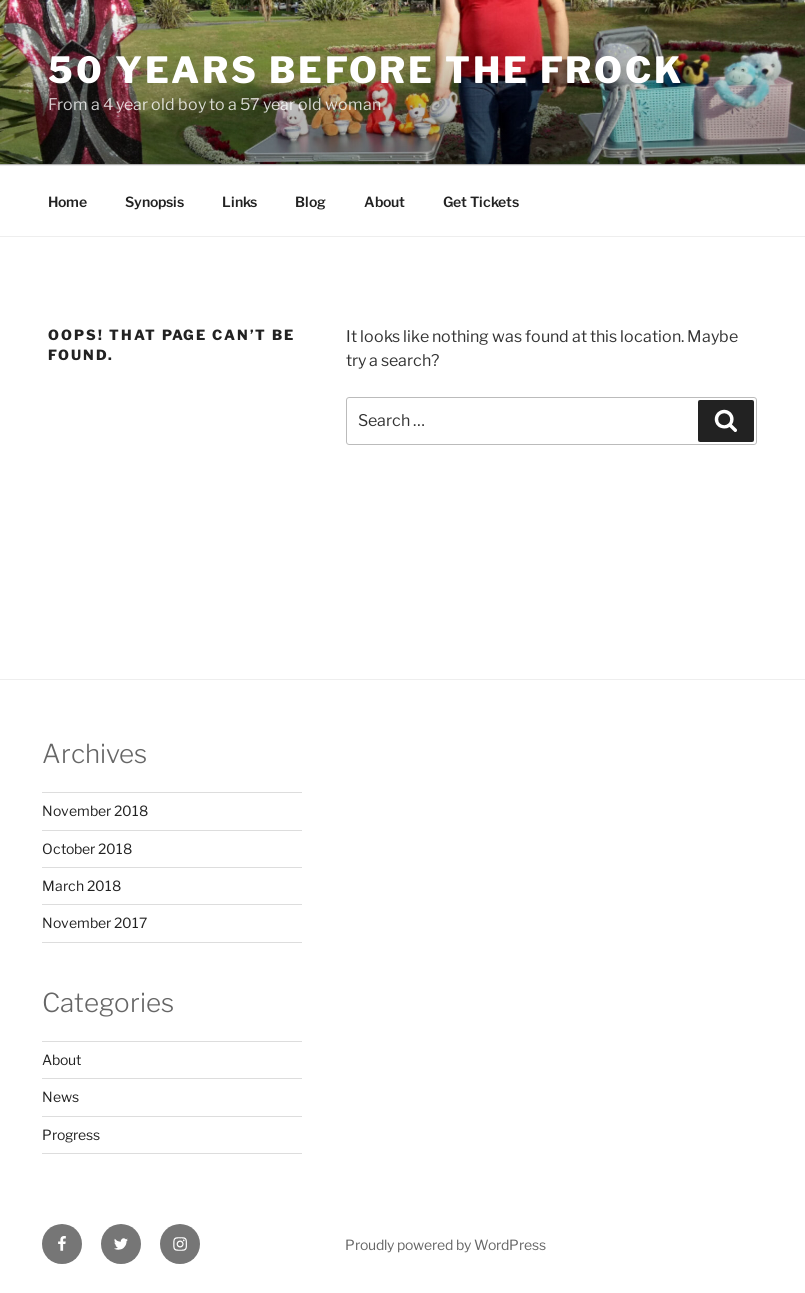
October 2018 (87, 848)
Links (239, 201)
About (384, 201)
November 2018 (95, 810)
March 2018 (81, 885)
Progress (71, 1134)
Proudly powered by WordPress (445, 1244)
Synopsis (154, 201)
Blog (310, 201)
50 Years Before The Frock (366, 70)
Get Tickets (481, 201)
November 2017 (94, 922)
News (60, 1096)
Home (67, 201)
